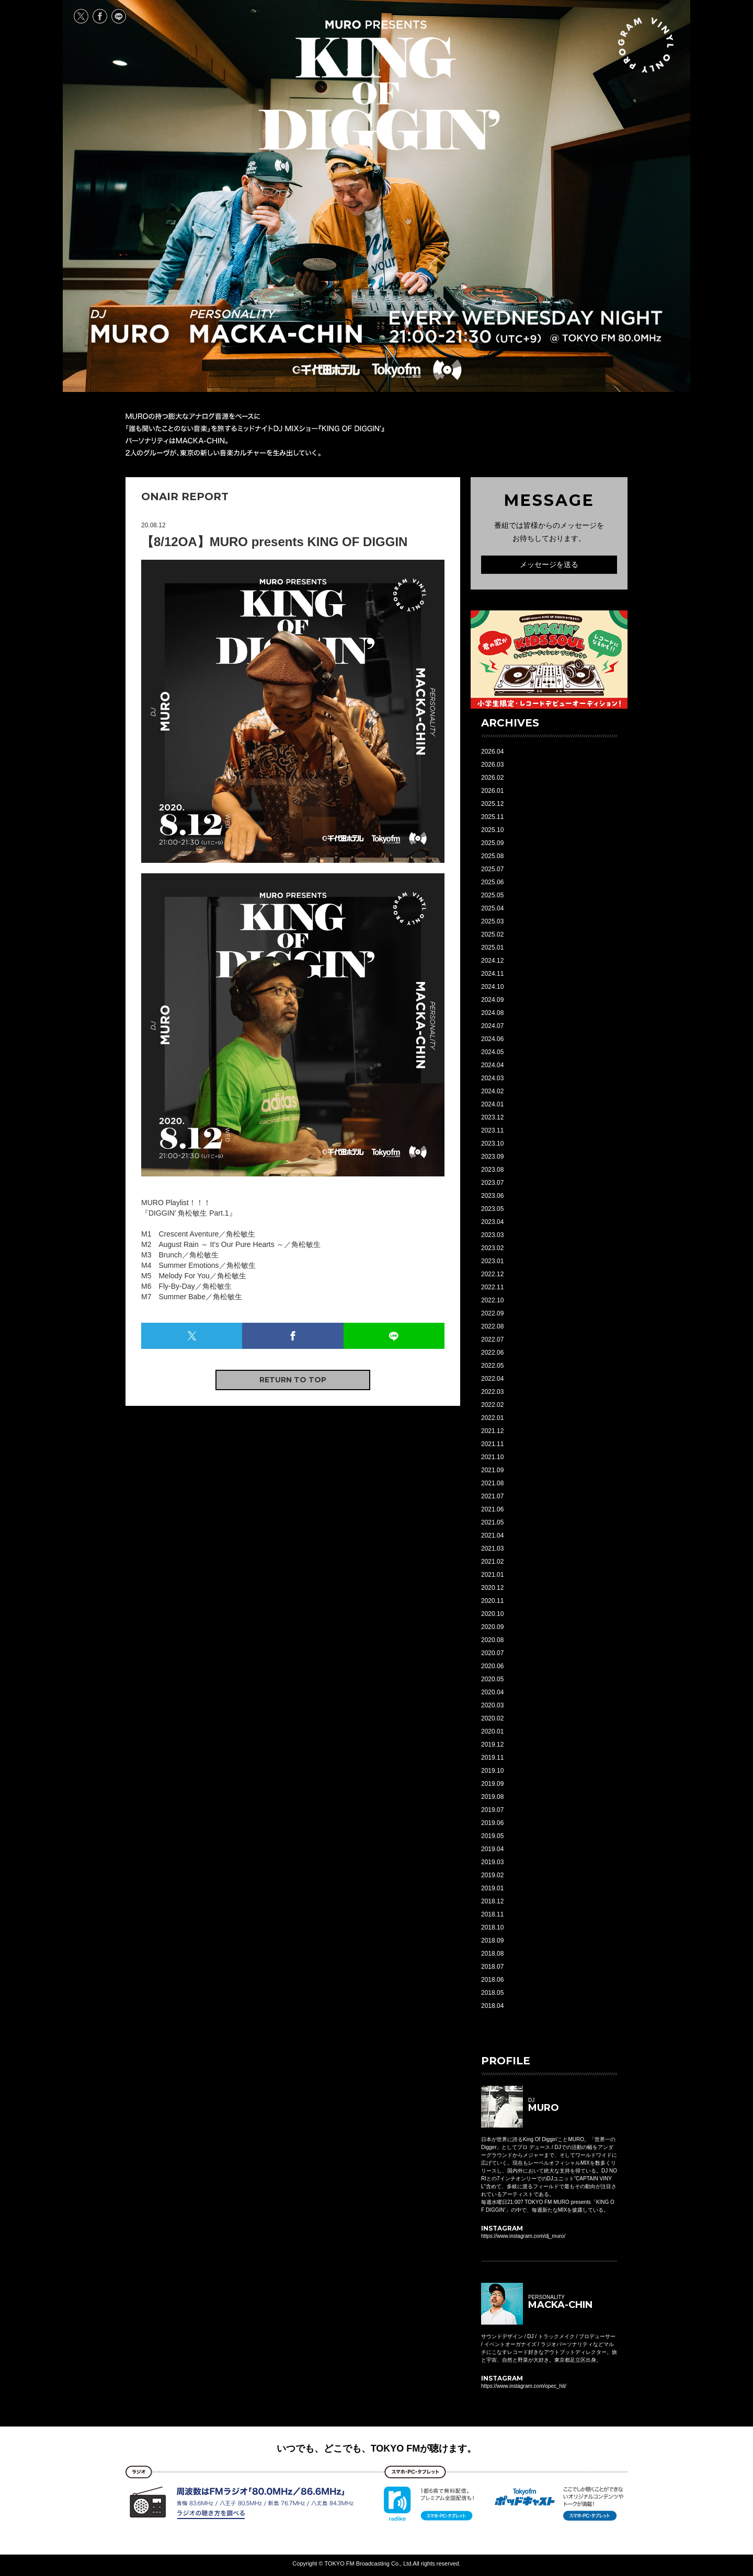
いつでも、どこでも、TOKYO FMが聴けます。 (377, 2448)
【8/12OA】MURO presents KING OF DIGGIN (274, 542)
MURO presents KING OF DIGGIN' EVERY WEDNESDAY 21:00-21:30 (379, 85)
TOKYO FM (395, 370)
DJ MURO (129, 326)
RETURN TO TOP (292, 1379)
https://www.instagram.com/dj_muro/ (523, 2236)
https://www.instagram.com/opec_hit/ (523, 2386)
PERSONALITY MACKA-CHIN (275, 326)
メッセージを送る (549, 564)
